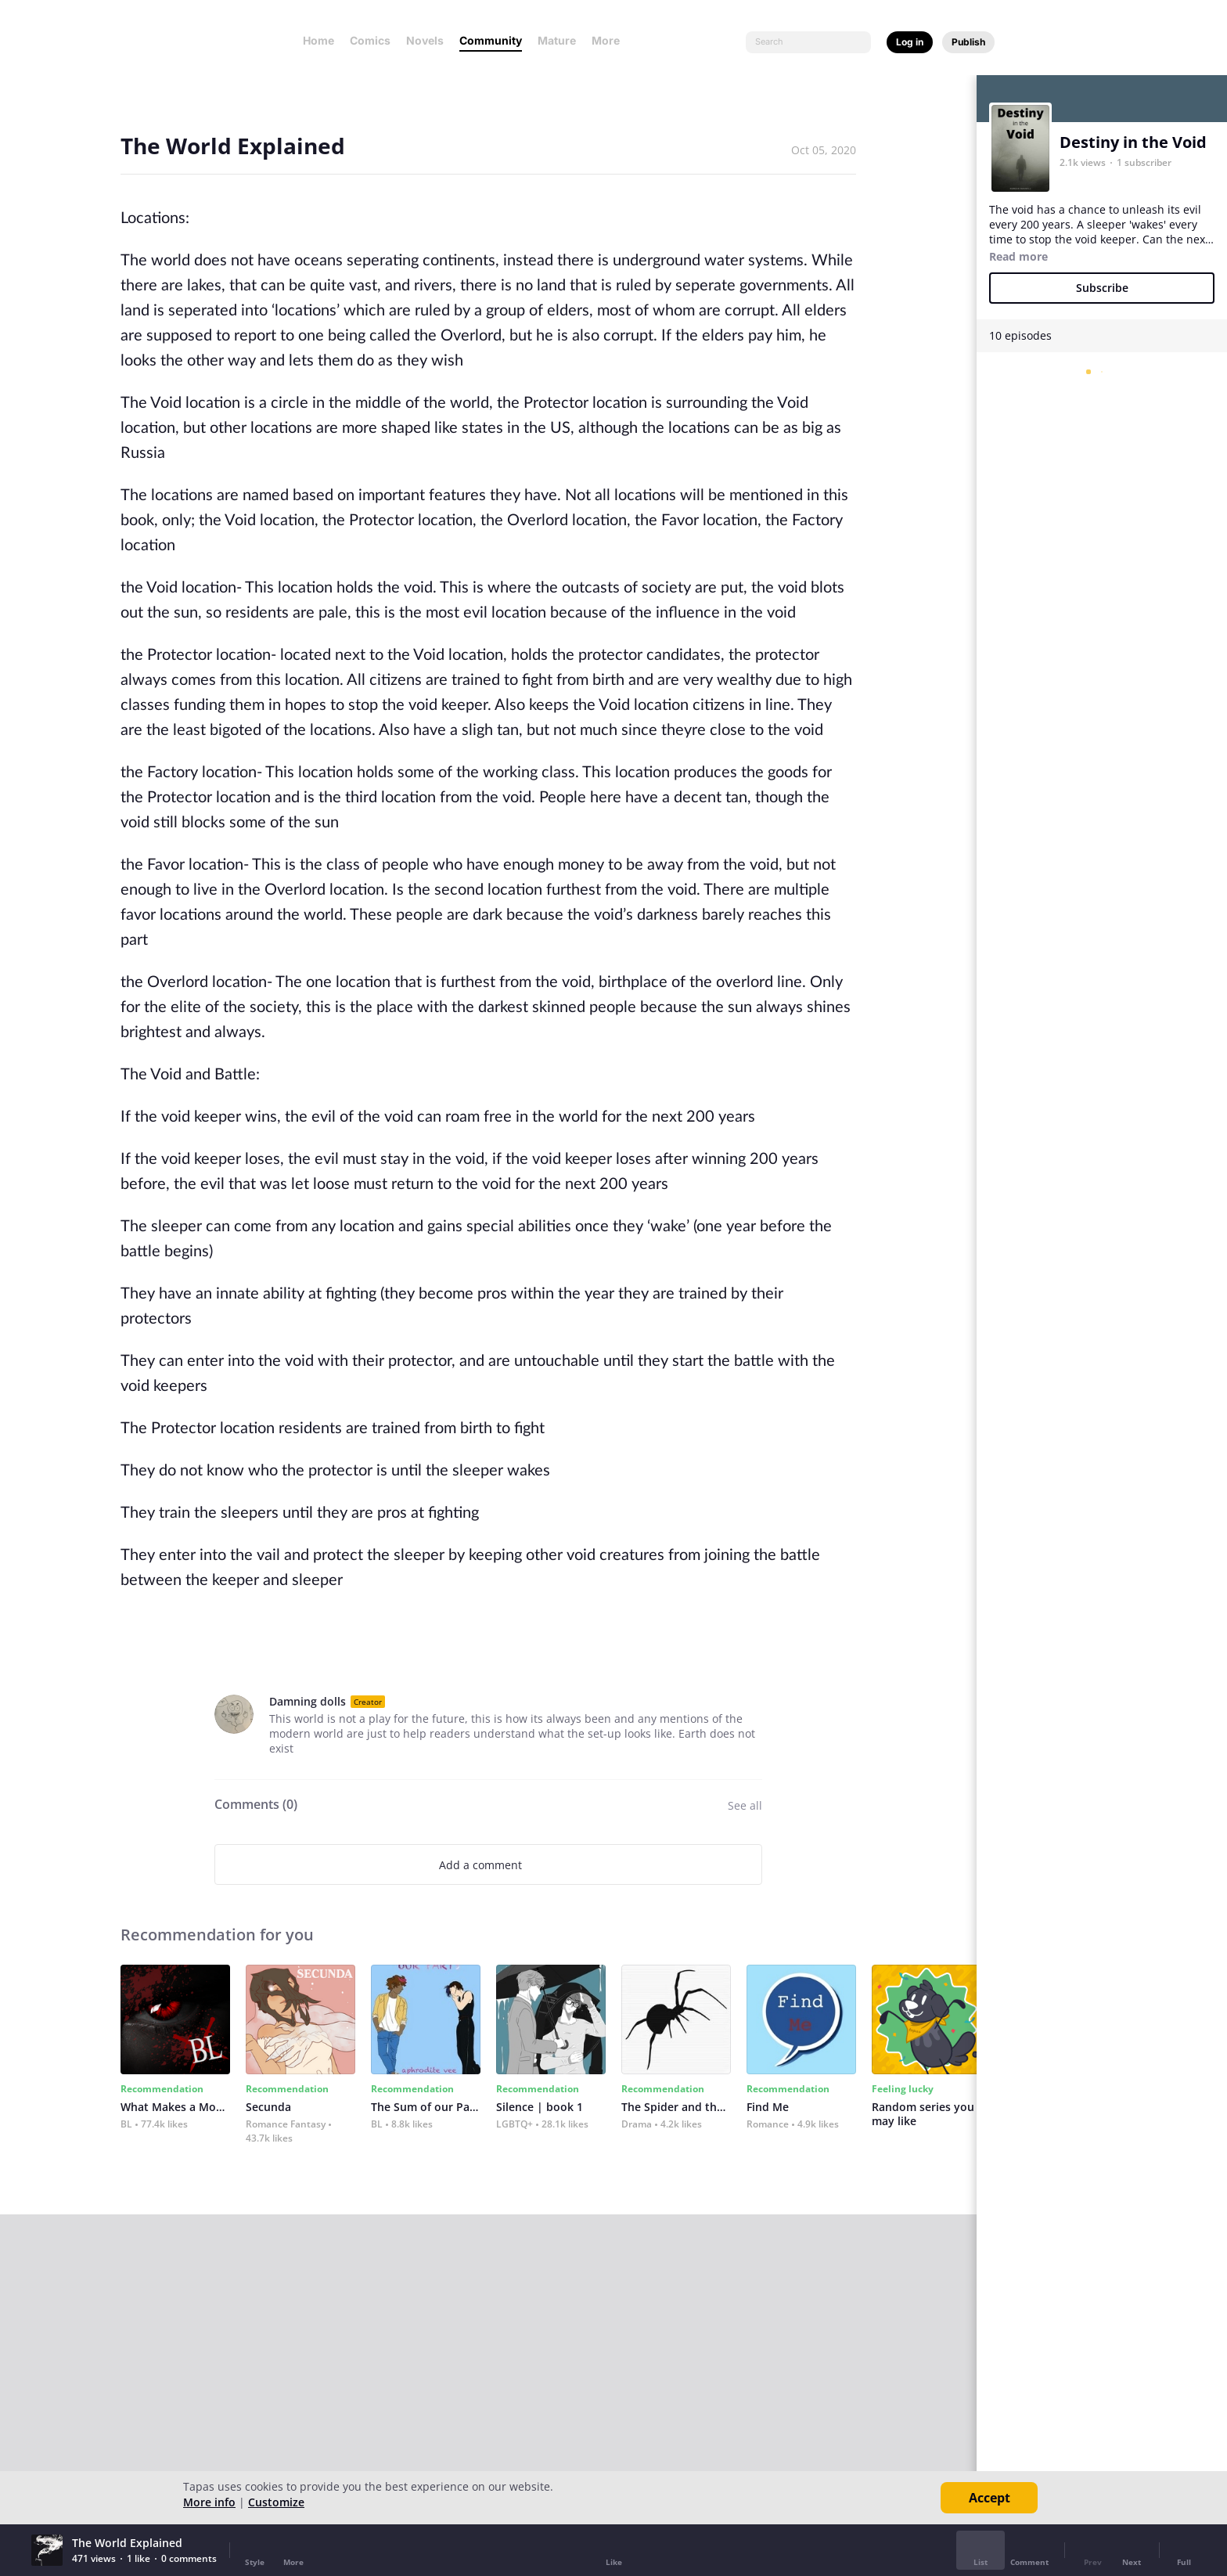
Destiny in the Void (1133, 142)
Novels (425, 40)
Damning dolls (307, 1701)
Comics (370, 40)
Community (490, 40)
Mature (557, 40)
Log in (909, 42)
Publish (968, 42)
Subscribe (1102, 287)
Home (318, 40)
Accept (989, 2497)
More (610, 40)
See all (745, 1805)
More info (209, 2502)
